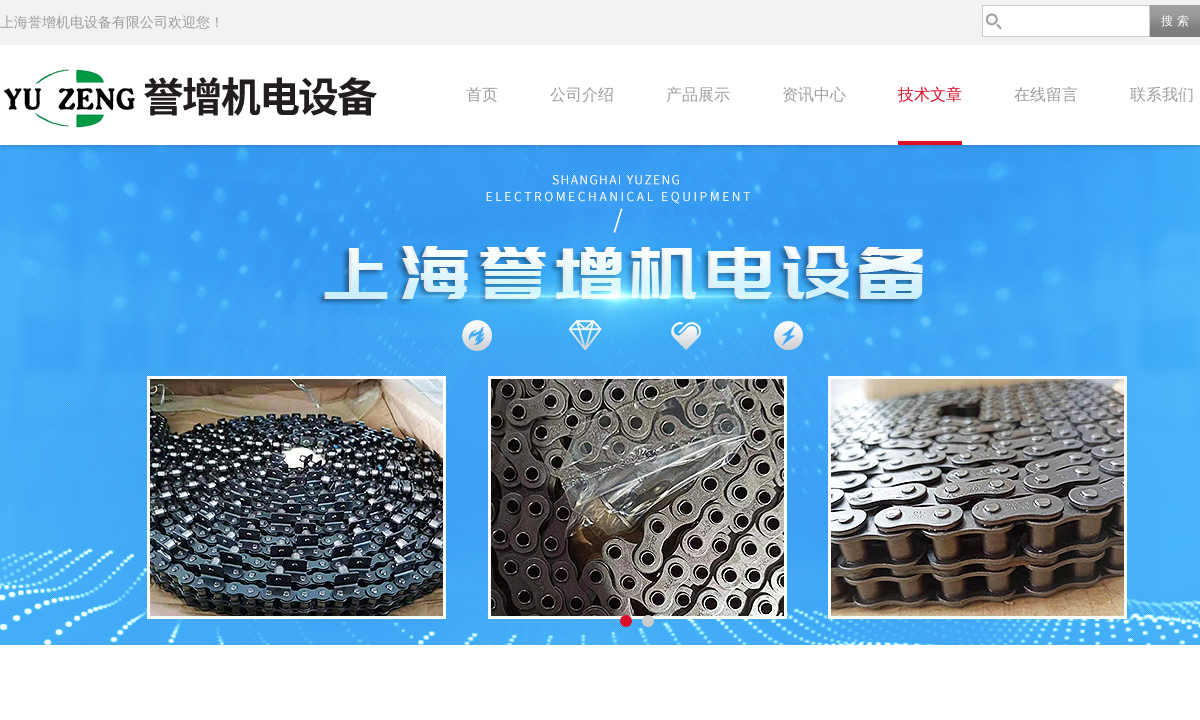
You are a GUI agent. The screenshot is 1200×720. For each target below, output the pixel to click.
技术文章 (930, 94)
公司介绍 (582, 94)
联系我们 (1162, 94)
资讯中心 (814, 94)
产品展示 (698, 94)
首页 (482, 94)
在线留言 (1046, 94)
